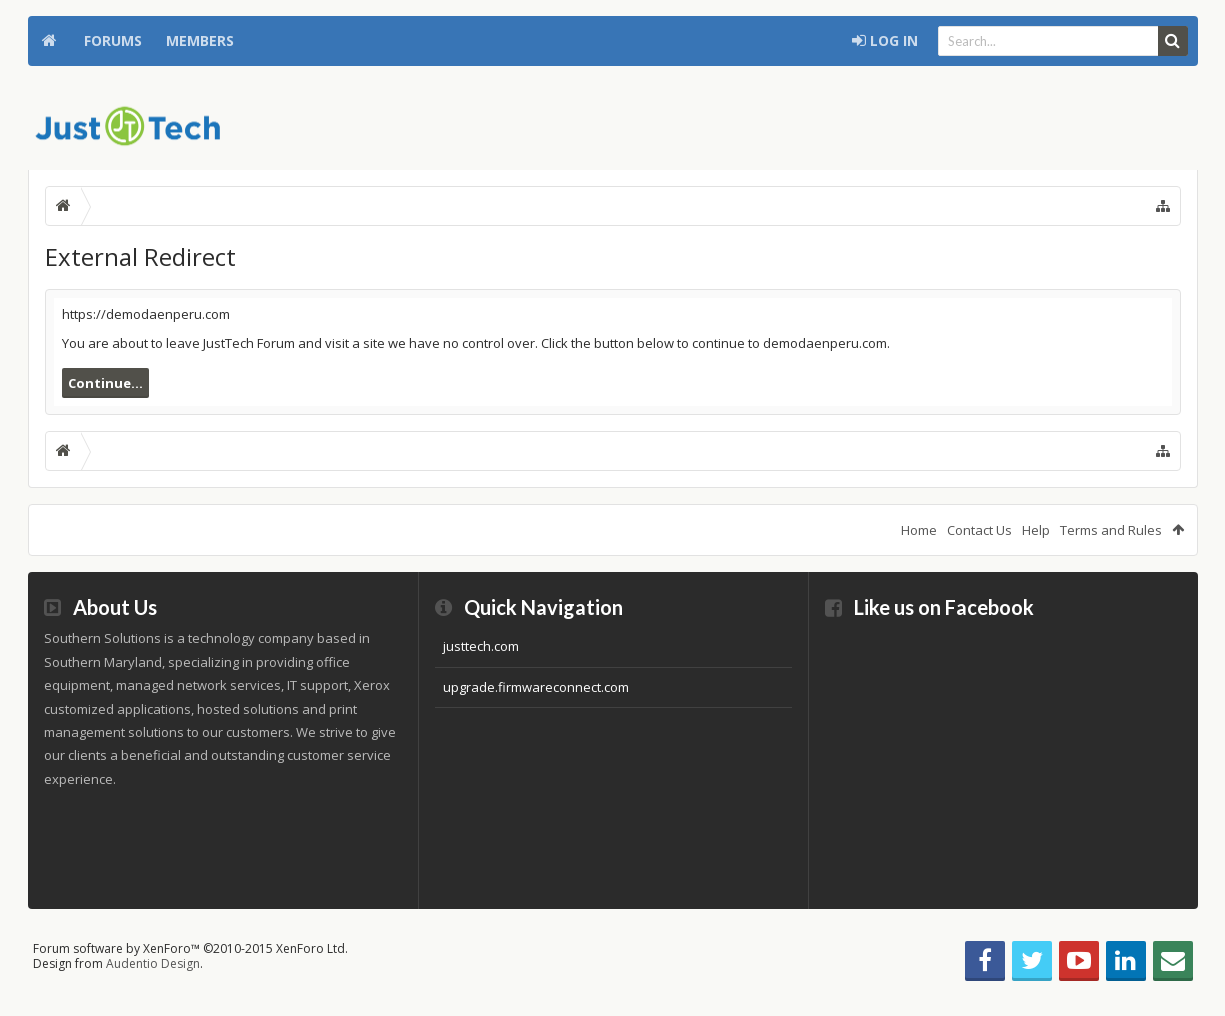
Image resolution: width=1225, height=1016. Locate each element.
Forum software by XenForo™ (190, 948)
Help (1036, 530)
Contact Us (979, 530)
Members (200, 40)
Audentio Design (153, 963)
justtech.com (481, 646)
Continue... (105, 383)
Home (50, 41)
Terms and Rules (1111, 530)
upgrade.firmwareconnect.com (536, 687)
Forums (113, 40)
